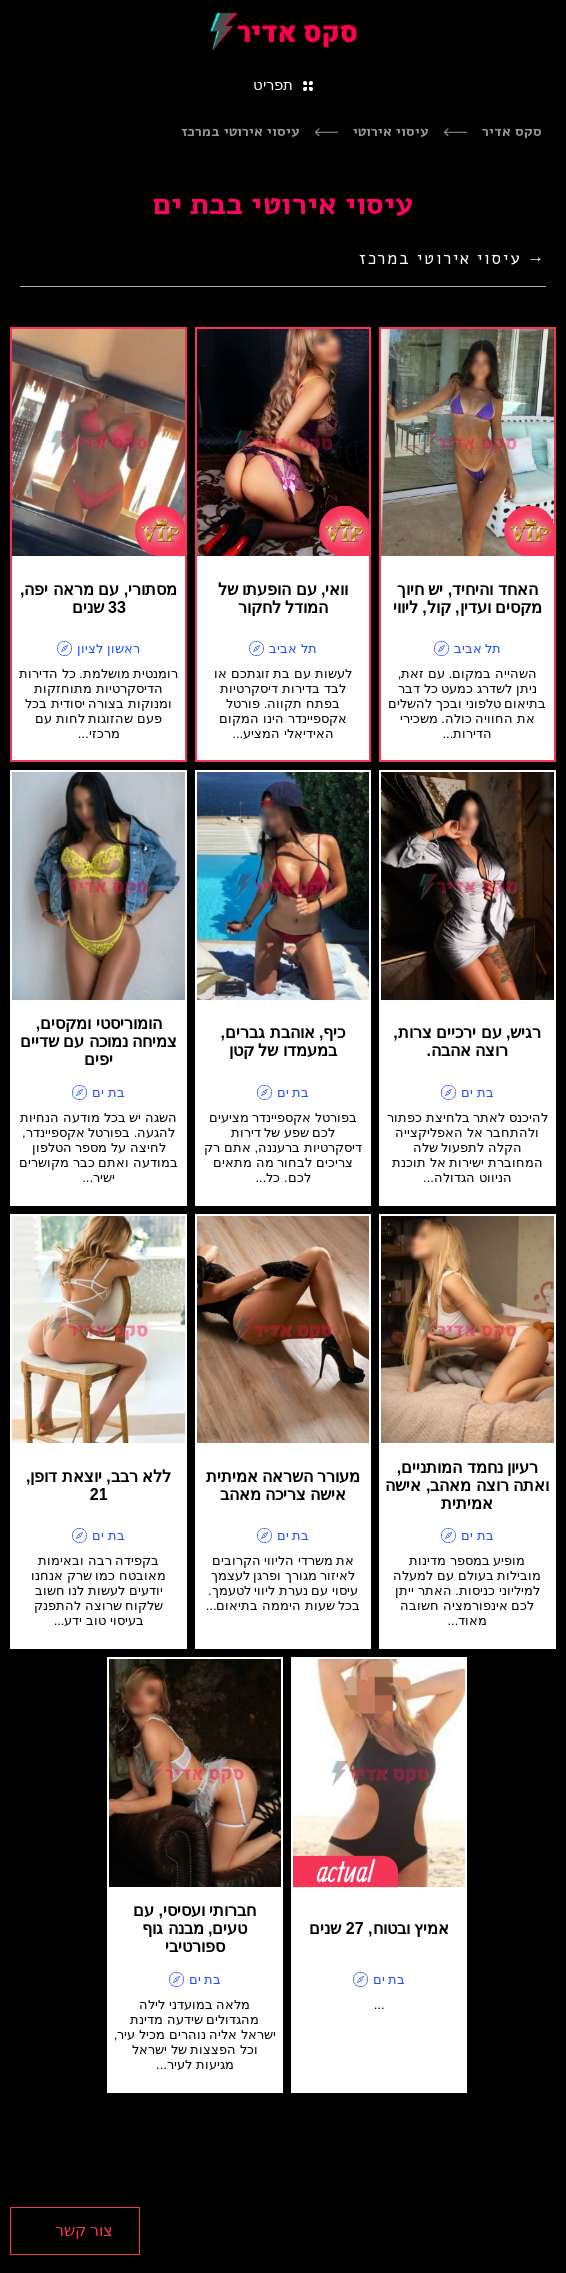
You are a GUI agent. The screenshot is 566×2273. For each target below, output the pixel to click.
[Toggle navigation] (283, 84)
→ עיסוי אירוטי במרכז (452, 258)
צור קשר (84, 2230)
